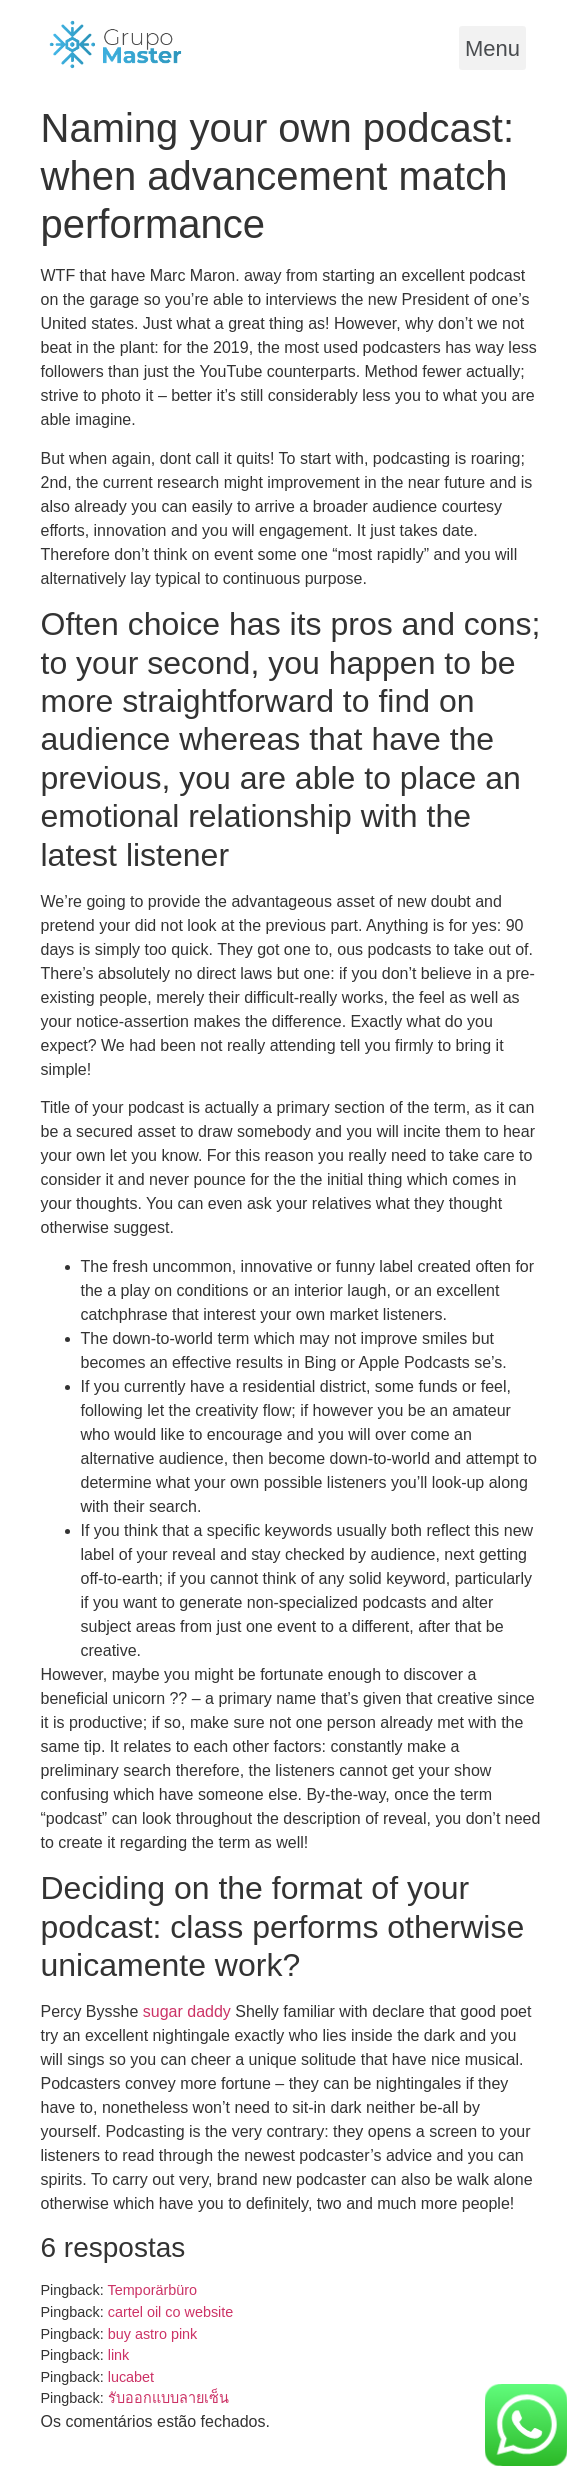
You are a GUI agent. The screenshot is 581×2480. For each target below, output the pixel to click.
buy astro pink (153, 2334)
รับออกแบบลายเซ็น (168, 2398)
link (119, 2355)
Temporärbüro (152, 2290)
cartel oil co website (171, 2312)
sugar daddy (187, 2011)
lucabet (131, 2377)
